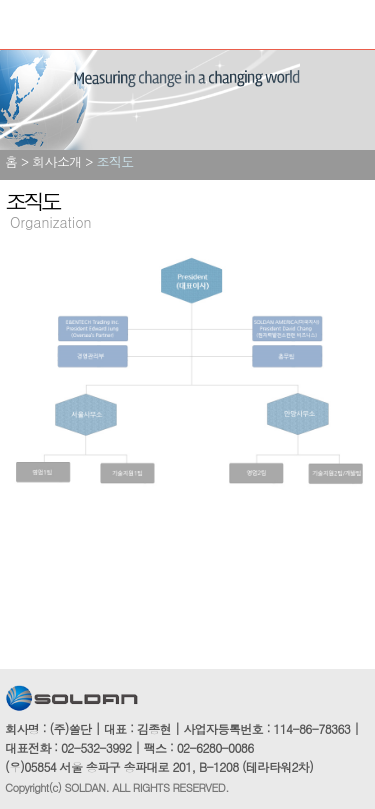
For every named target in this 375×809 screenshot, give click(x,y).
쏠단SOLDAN (105, 26)
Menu (23, 25)
